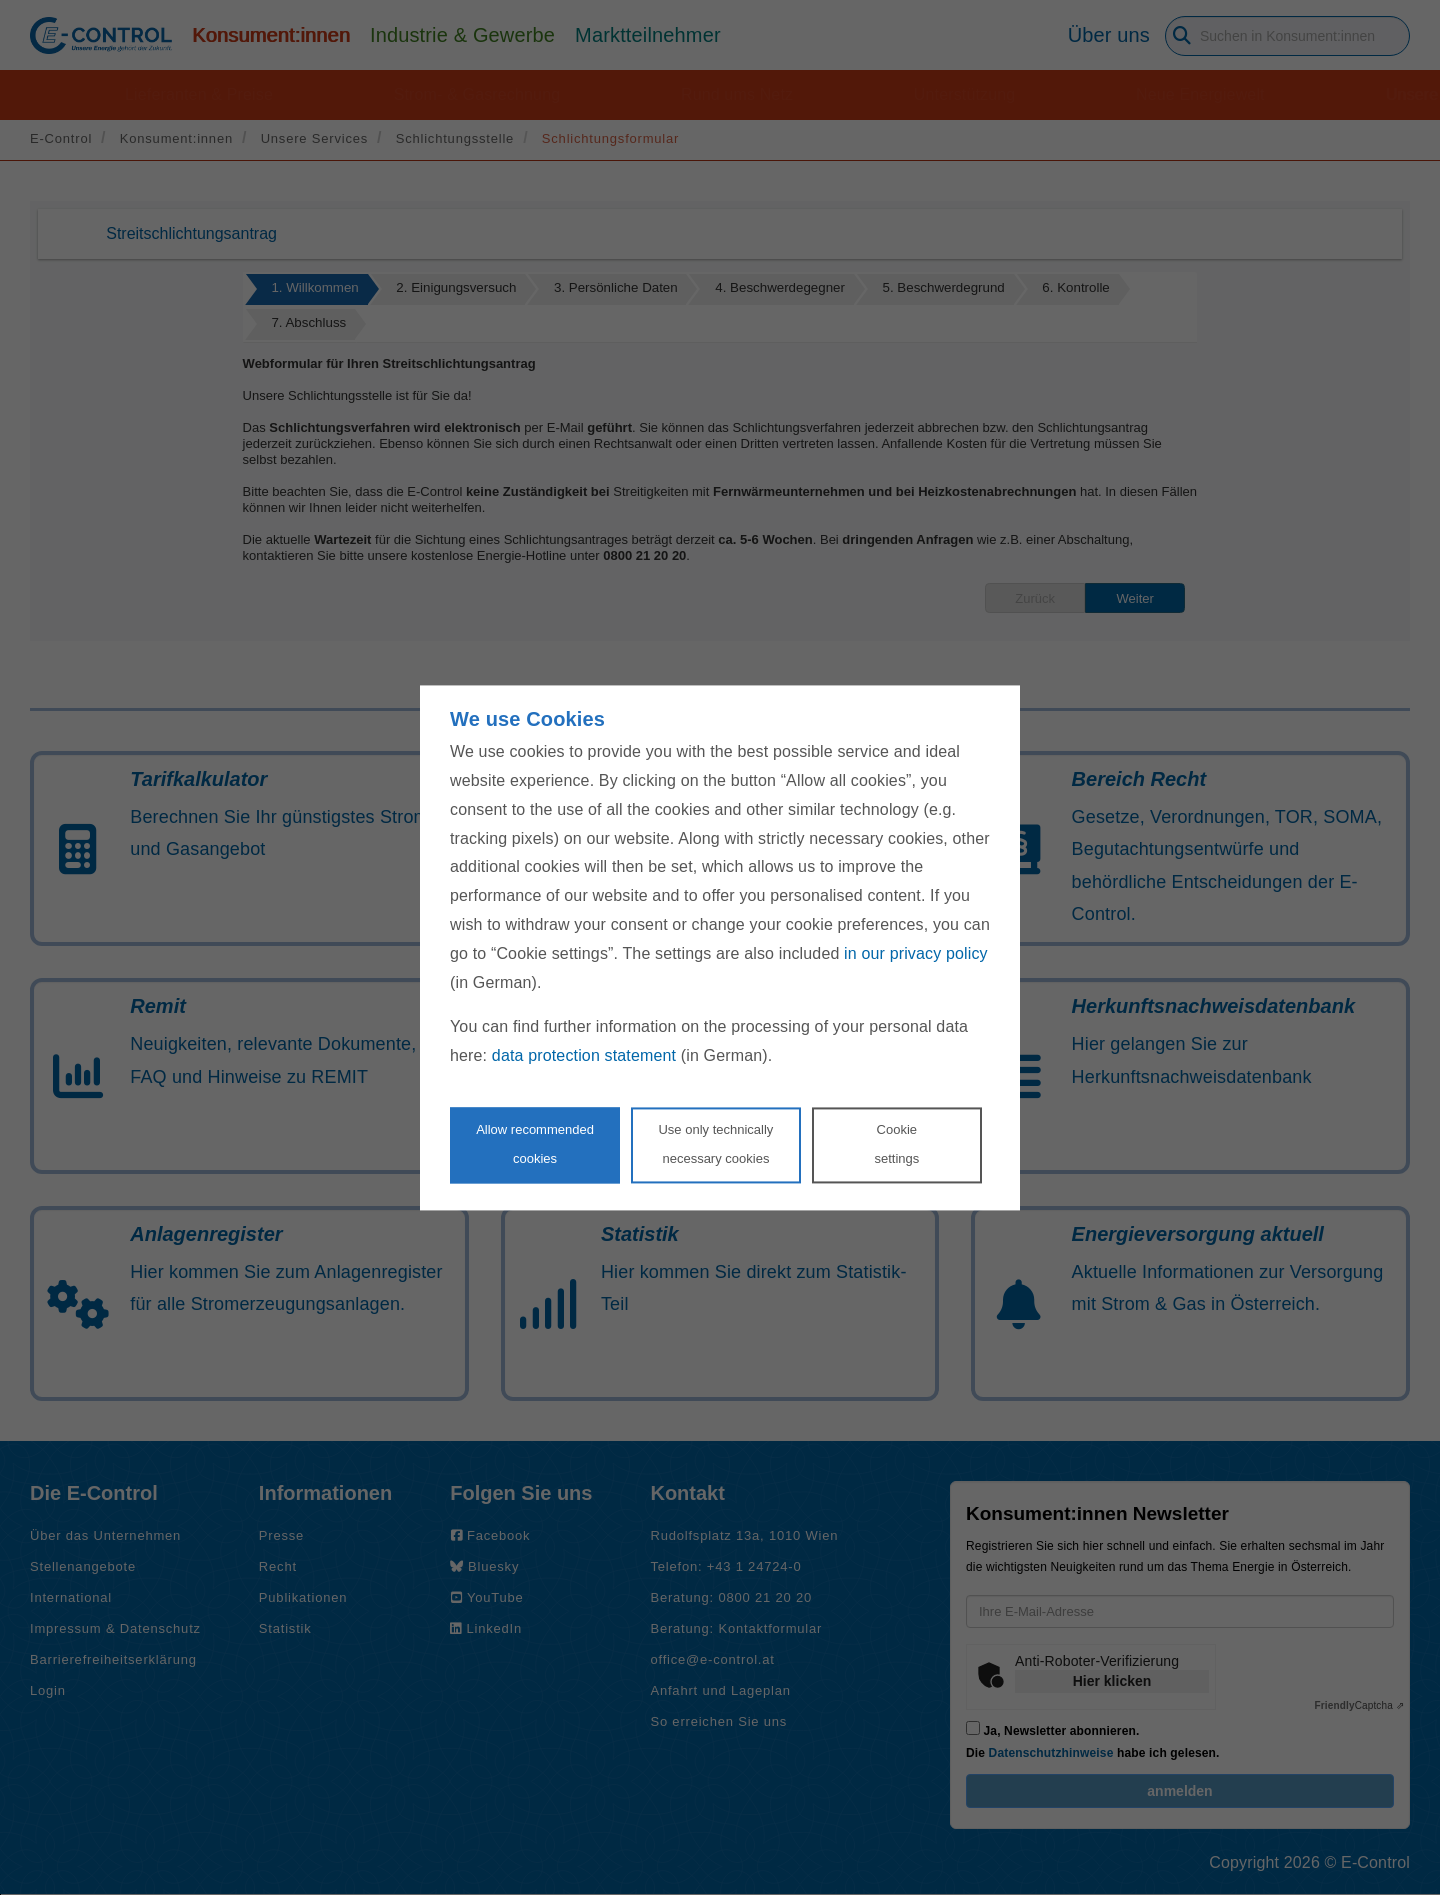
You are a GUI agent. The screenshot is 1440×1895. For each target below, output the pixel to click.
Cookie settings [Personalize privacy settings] (896, 1144)
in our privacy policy (916, 953)
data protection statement (584, 1056)
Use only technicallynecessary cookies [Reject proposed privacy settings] (715, 1144)
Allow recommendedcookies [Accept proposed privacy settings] (535, 1144)
